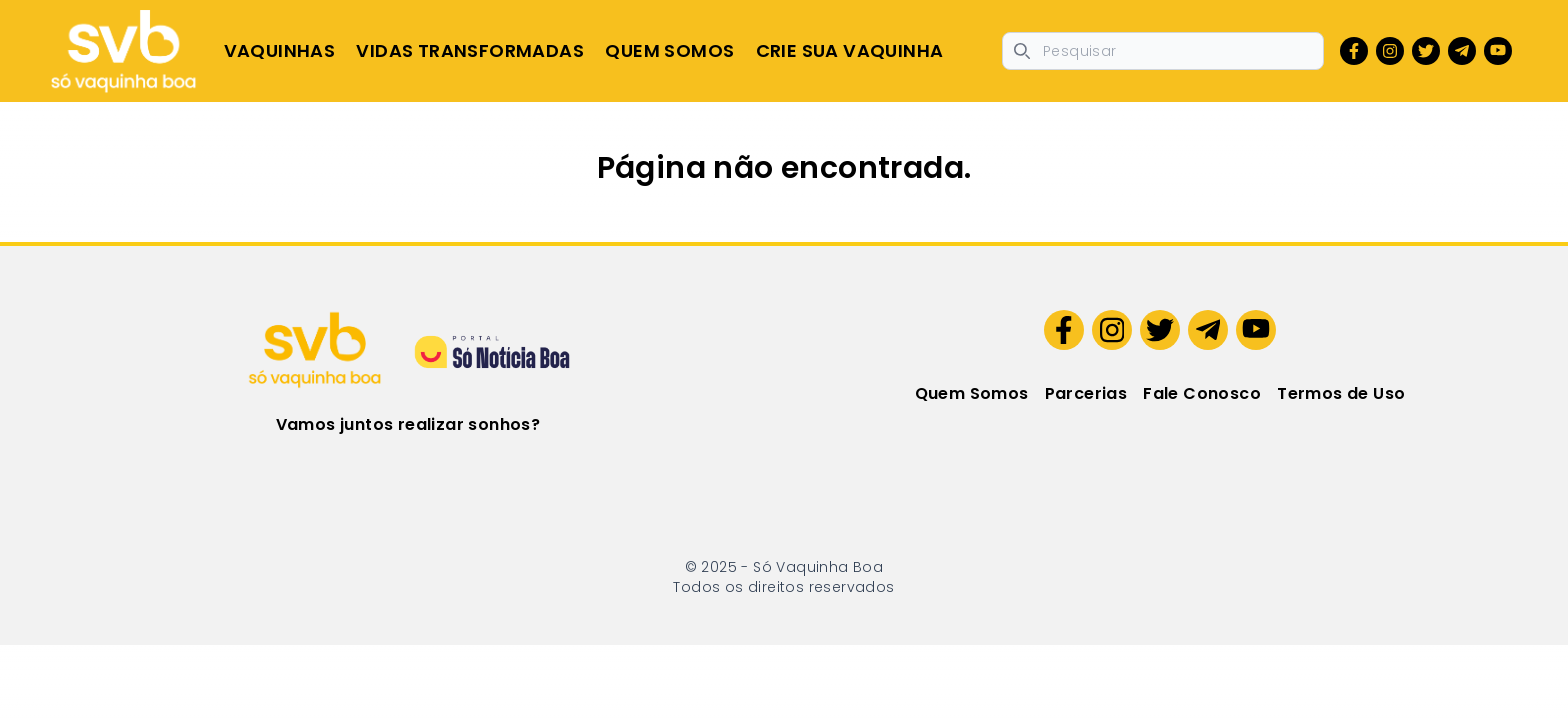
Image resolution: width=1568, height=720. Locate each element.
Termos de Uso (1341, 393)
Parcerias (1086, 393)
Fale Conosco (1202, 393)
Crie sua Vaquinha (850, 50)
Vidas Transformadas (470, 50)
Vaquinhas (280, 50)
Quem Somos (669, 50)
